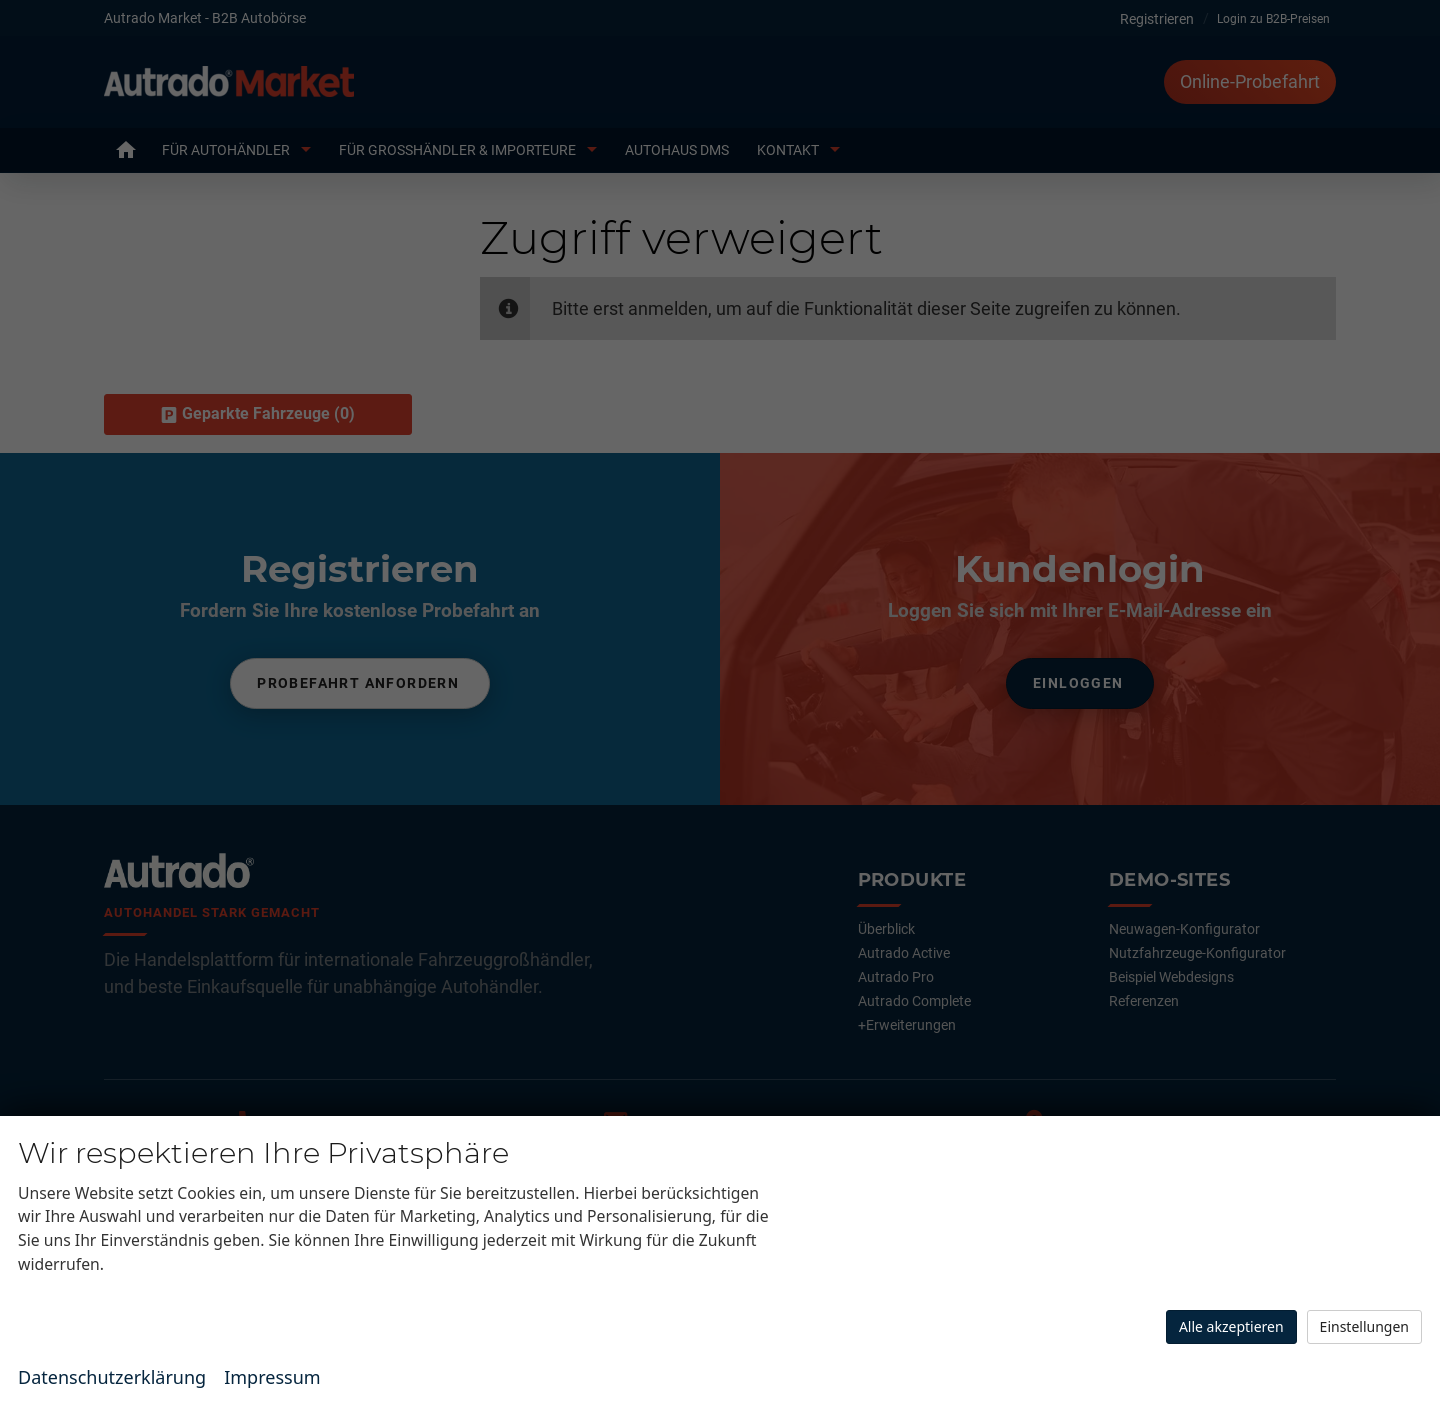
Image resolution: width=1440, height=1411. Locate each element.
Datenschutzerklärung (112, 1377)
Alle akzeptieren (1231, 1326)
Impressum (272, 1377)
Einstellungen (1364, 1326)
